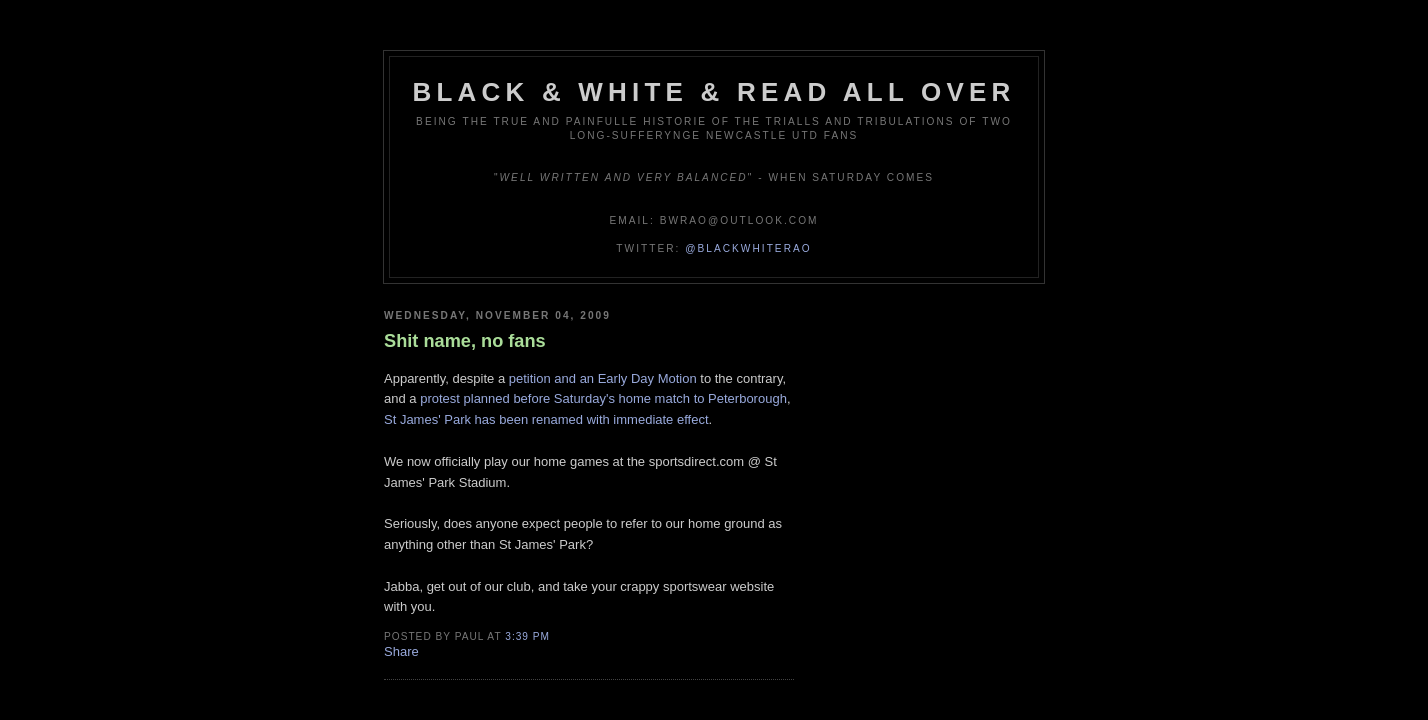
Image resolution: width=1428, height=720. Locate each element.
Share (401, 651)
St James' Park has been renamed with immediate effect (546, 419)
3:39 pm (527, 636)
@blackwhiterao (748, 248)
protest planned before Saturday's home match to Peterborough (603, 398)
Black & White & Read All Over (714, 92)
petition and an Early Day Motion (603, 378)
